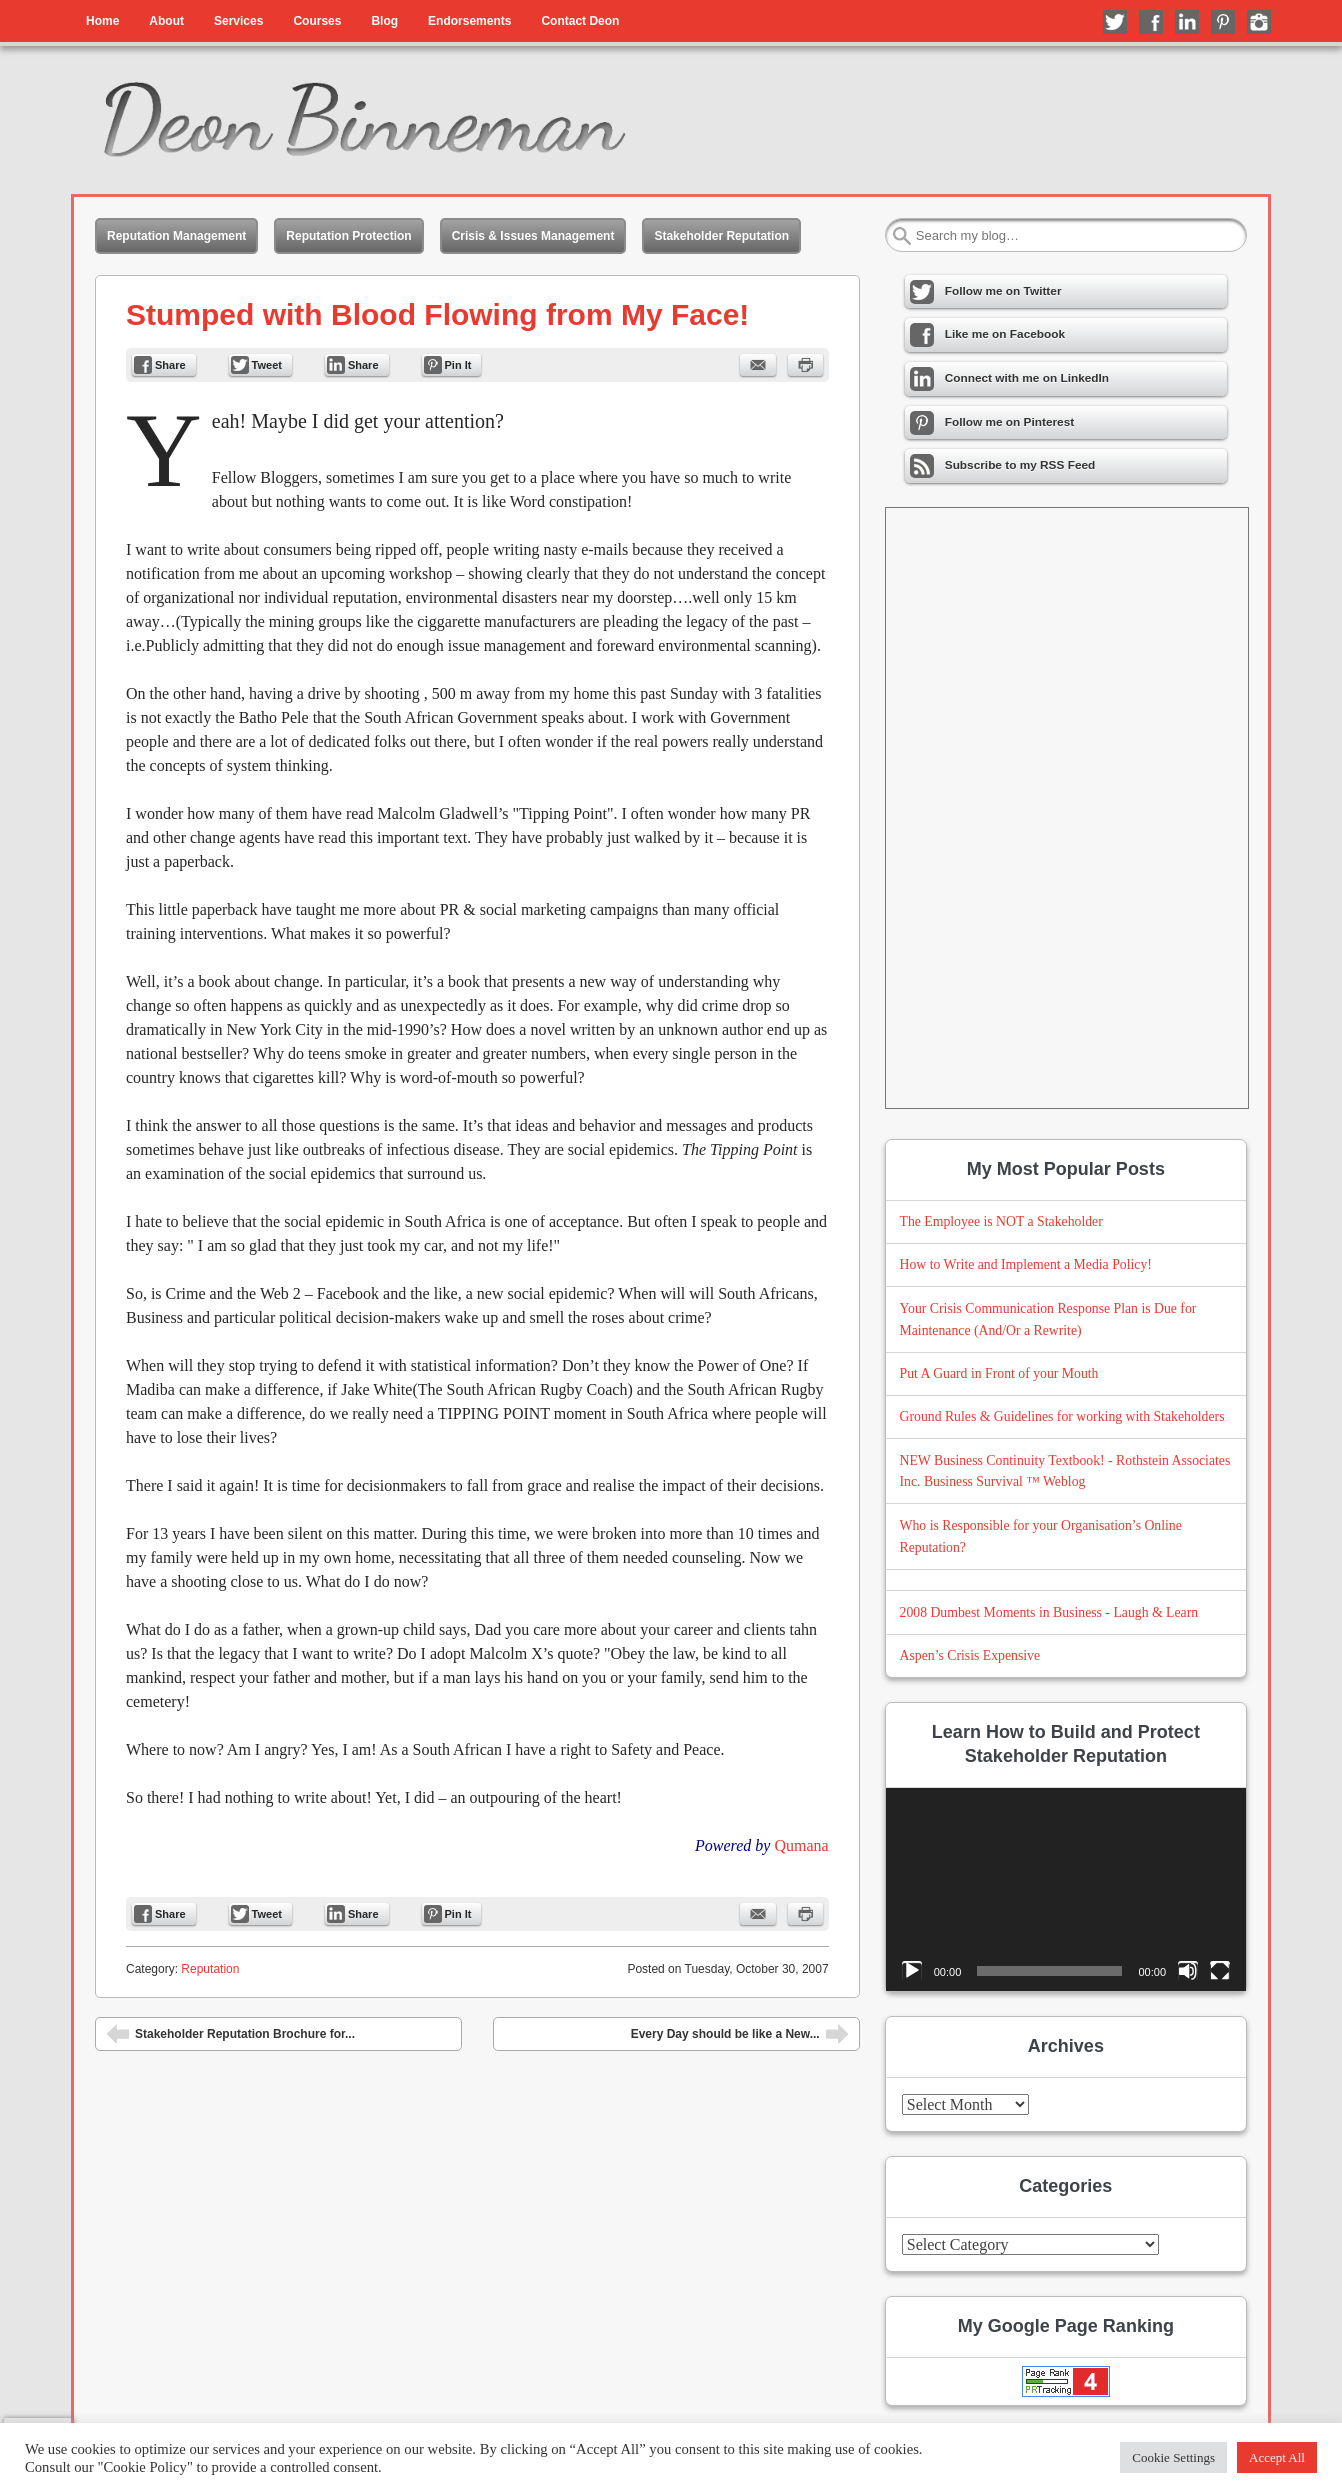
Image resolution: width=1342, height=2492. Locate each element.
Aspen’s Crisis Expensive (970, 1655)
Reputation (210, 1969)
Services (238, 21)
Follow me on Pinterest (1223, 22)
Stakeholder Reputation (721, 236)
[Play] (912, 1971)
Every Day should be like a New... (740, 2036)
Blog (384, 21)
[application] (1066, 1889)
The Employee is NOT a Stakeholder (1001, 1221)
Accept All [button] (1277, 2457)
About (166, 21)
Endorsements (469, 21)
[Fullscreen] (1220, 1971)
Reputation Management (176, 236)
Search (902, 236)
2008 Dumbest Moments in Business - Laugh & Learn (1049, 1612)
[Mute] (1188, 1971)
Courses (317, 21)
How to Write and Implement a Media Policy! (1026, 1264)
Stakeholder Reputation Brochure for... (230, 2036)
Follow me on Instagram (1259, 22)
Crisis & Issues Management (533, 236)
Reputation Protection (348, 236)
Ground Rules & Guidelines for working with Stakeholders (1062, 1416)
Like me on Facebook (1151, 22)
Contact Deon (580, 21)
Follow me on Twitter (1115, 22)
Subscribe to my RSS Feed (1003, 466)
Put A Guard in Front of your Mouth (999, 1373)
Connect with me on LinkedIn (1187, 22)
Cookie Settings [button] (1173, 2457)
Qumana (801, 1845)
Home (102, 21)
